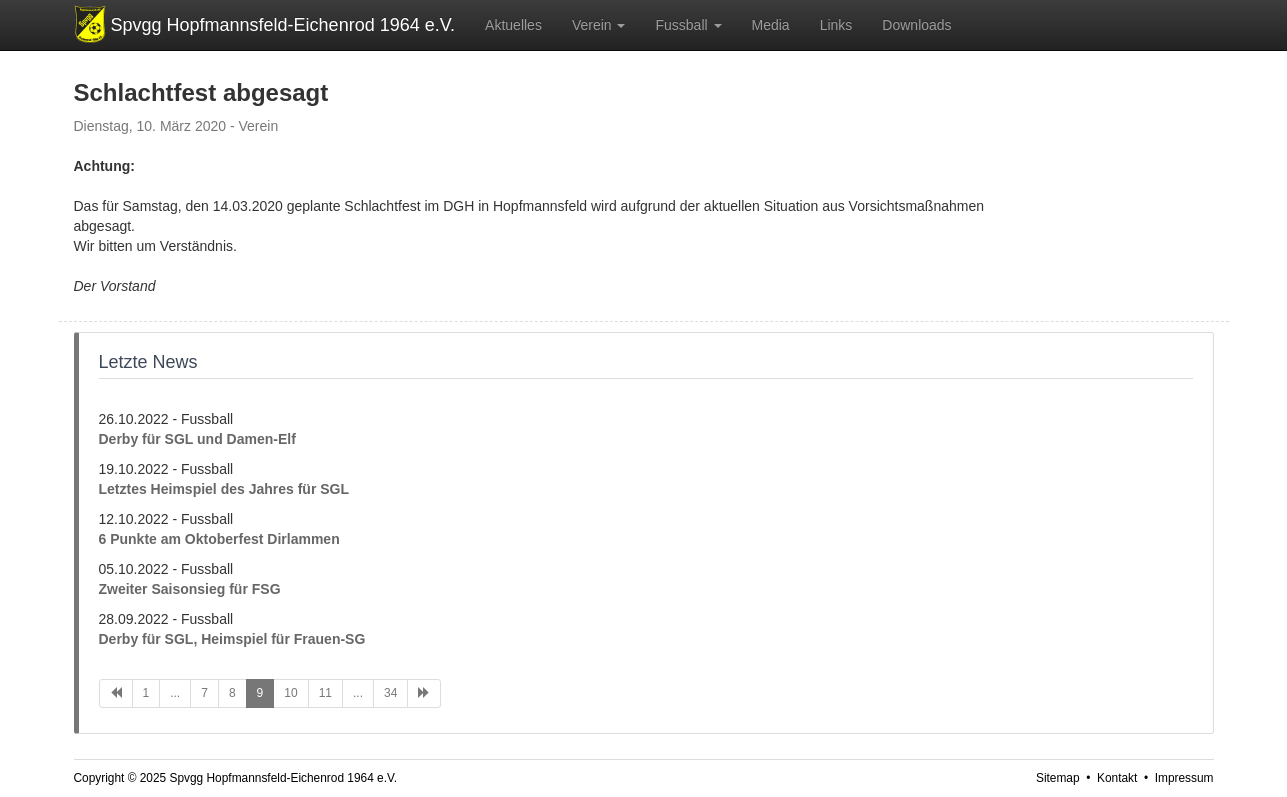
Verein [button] (599, 25)
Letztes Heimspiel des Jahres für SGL (224, 489)
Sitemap (1058, 778)
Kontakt (1117, 778)
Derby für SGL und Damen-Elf (197, 439)
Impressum (1184, 778)
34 (390, 693)
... (175, 693)
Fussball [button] (688, 25)
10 (290, 693)
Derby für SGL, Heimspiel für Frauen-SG (232, 639)
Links (836, 25)
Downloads (916, 25)
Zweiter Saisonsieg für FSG (190, 589)
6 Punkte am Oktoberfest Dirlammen (219, 539)
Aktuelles (513, 25)
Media (771, 25)
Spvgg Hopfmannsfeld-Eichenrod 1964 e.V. (283, 25)
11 (325, 693)
